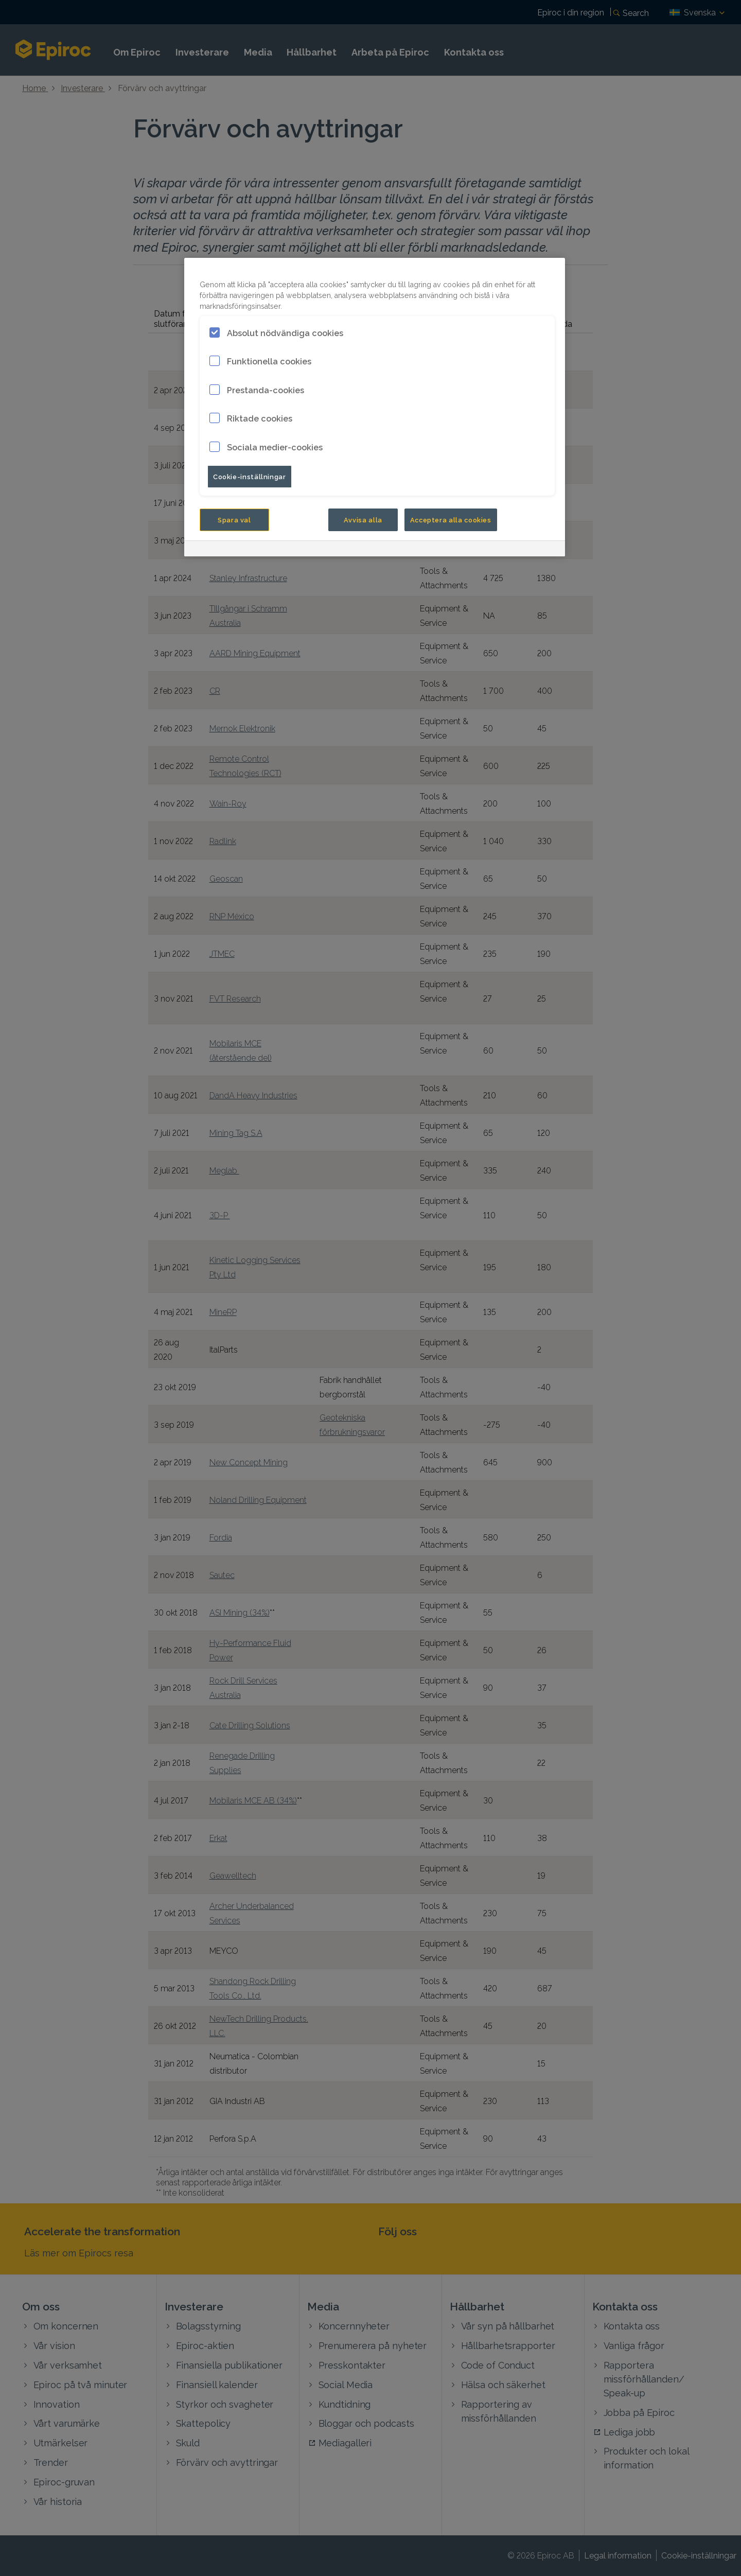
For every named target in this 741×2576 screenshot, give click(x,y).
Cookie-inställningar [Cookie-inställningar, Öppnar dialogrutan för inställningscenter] (249, 476)
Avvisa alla (363, 519)
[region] (374, 407)
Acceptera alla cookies (450, 519)
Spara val (234, 519)
